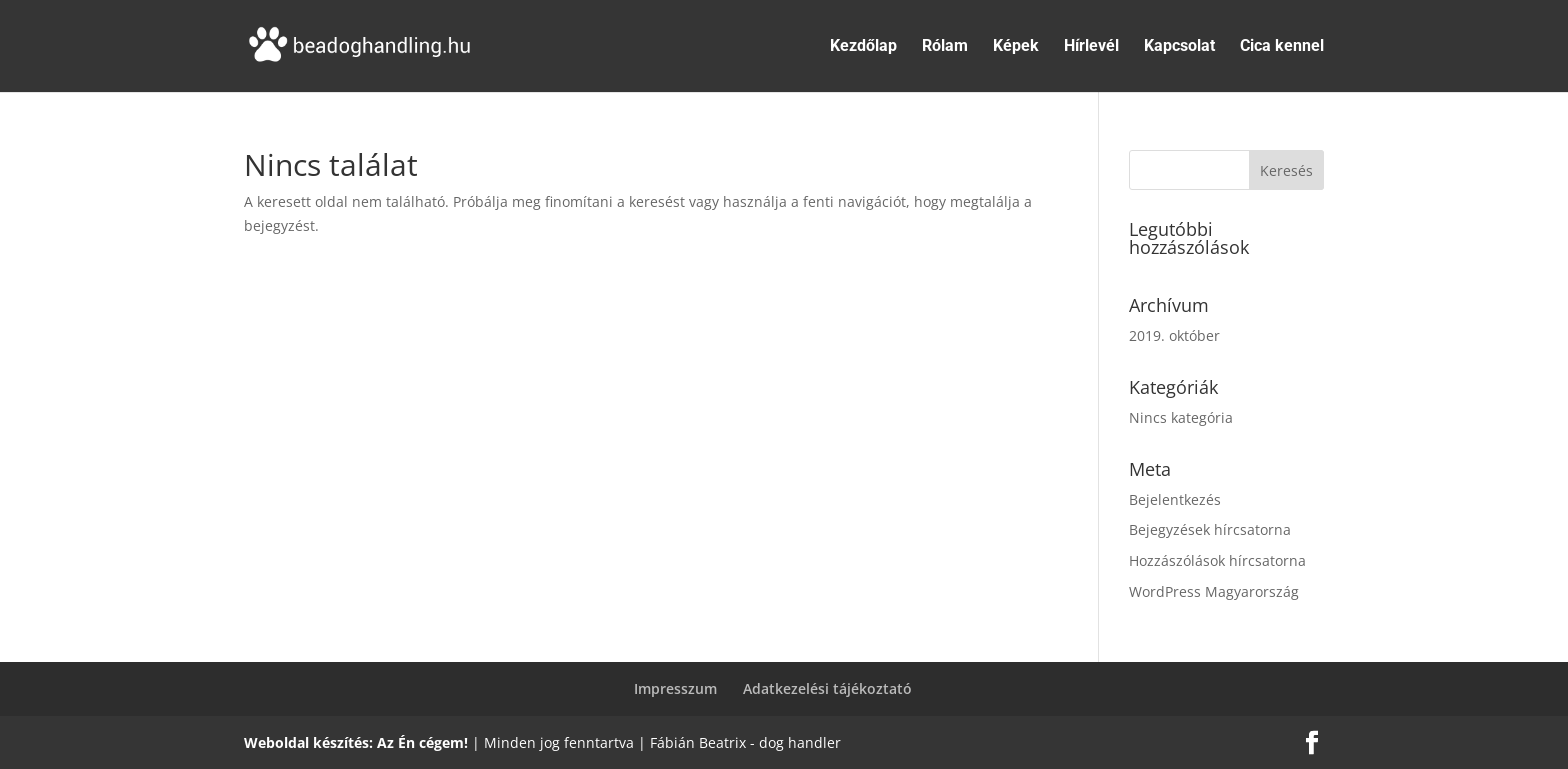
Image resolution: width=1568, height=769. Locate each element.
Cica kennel (1282, 47)
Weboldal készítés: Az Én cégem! (356, 742)
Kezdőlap (863, 47)
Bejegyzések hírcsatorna (1210, 529)
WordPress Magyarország (1214, 591)
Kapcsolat (1179, 47)
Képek (1016, 47)
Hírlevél (1091, 47)
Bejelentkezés (1175, 499)
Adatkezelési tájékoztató (827, 688)
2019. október (1174, 335)
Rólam (945, 47)
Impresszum (675, 688)
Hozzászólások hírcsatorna (1217, 560)
